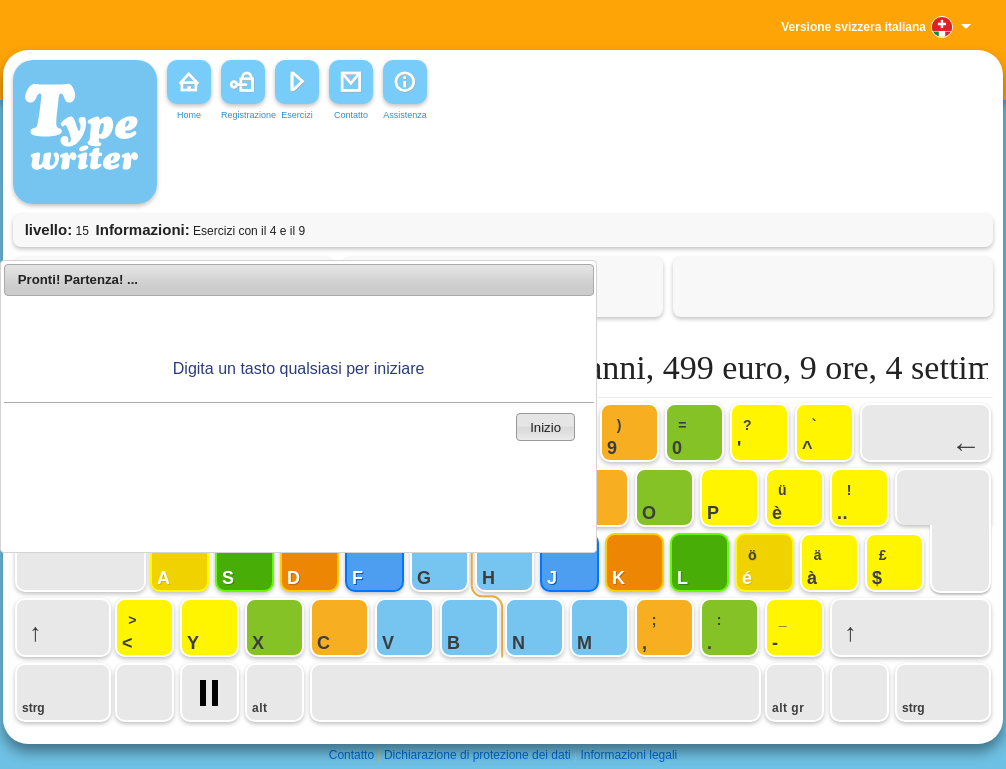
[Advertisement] (467, 169)
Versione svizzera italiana (853, 27)
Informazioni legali (629, 755)
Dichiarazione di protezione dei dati (477, 755)
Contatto (351, 755)
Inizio (545, 427)
